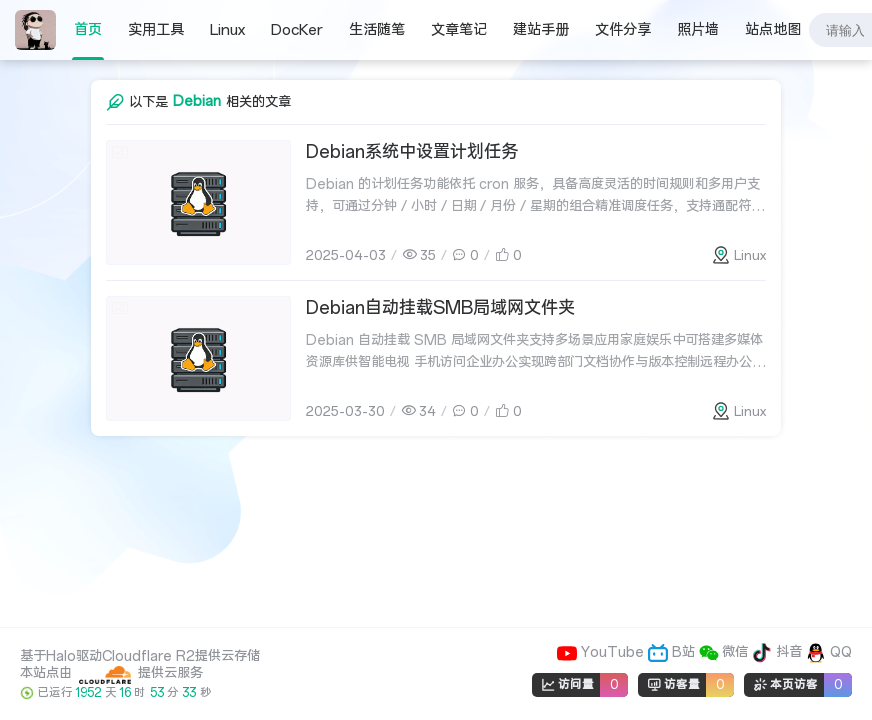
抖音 (779, 652)
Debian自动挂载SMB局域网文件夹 (440, 308)
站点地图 (773, 30)
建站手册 (541, 30)
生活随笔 (377, 30)
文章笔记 (459, 30)
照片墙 (698, 30)
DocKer (297, 30)
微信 (726, 652)
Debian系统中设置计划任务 (412, 152)
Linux (227, 30)
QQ (829, 652)
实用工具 (156, 30)
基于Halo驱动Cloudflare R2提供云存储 (140, 656)
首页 (88, 30)
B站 (673, 652)
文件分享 (623, 30)
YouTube (602, 652)
